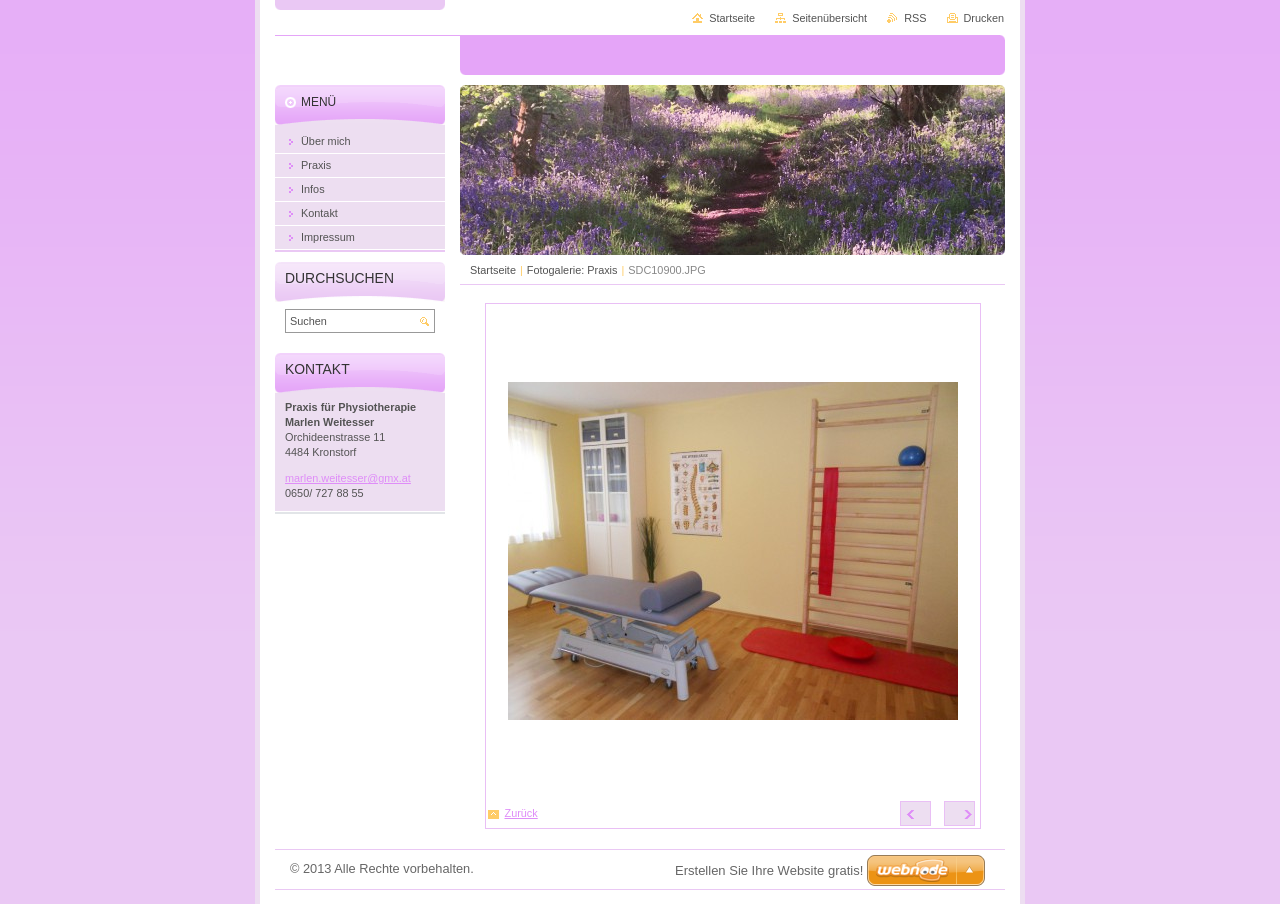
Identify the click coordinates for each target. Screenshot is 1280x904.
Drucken (984, 18)
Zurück (521, 813)
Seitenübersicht (829, 18)
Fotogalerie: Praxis (572, 270)
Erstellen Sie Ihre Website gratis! (769, 870)
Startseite (493, 270)
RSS (915, 18)
